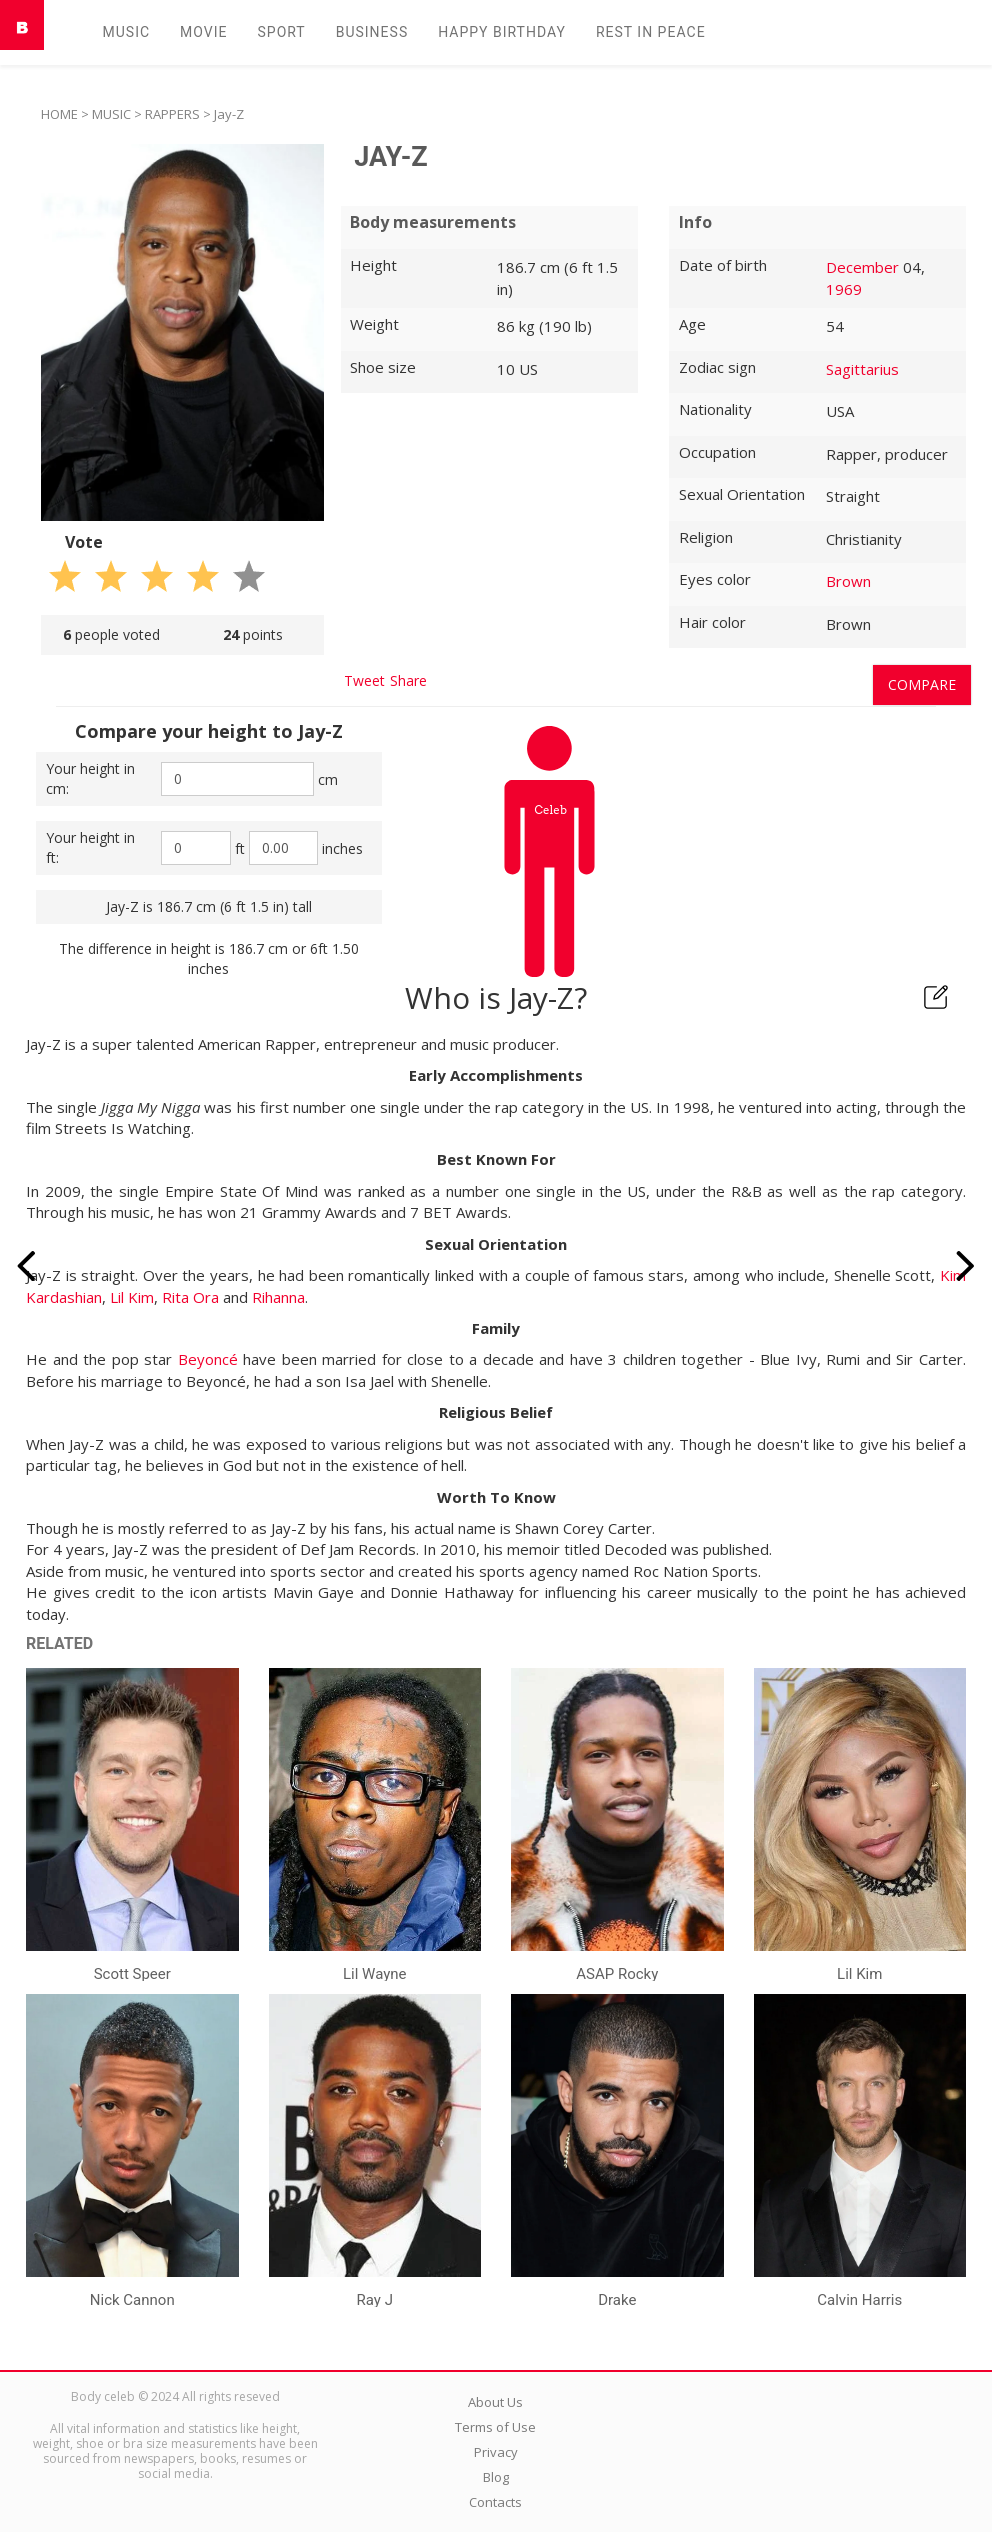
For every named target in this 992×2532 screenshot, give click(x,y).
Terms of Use (495, 2427)
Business (372, 32)
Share (408, 680)
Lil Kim (132, 1297)
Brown (848, 581)
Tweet (364, 680)
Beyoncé (208, 1359)
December (862, 267)
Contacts (495, 2502)
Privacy (496, 2452)
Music (127, 32)
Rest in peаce (651, 32)
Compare (922, 684)
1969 (844, 289)
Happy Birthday (502, 32)
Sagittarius (862, 369)
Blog (496, 2477)
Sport (281, 32)
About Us (495, 2402)
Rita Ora (190, 1297)
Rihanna (278, 1297)
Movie (203, 32)
